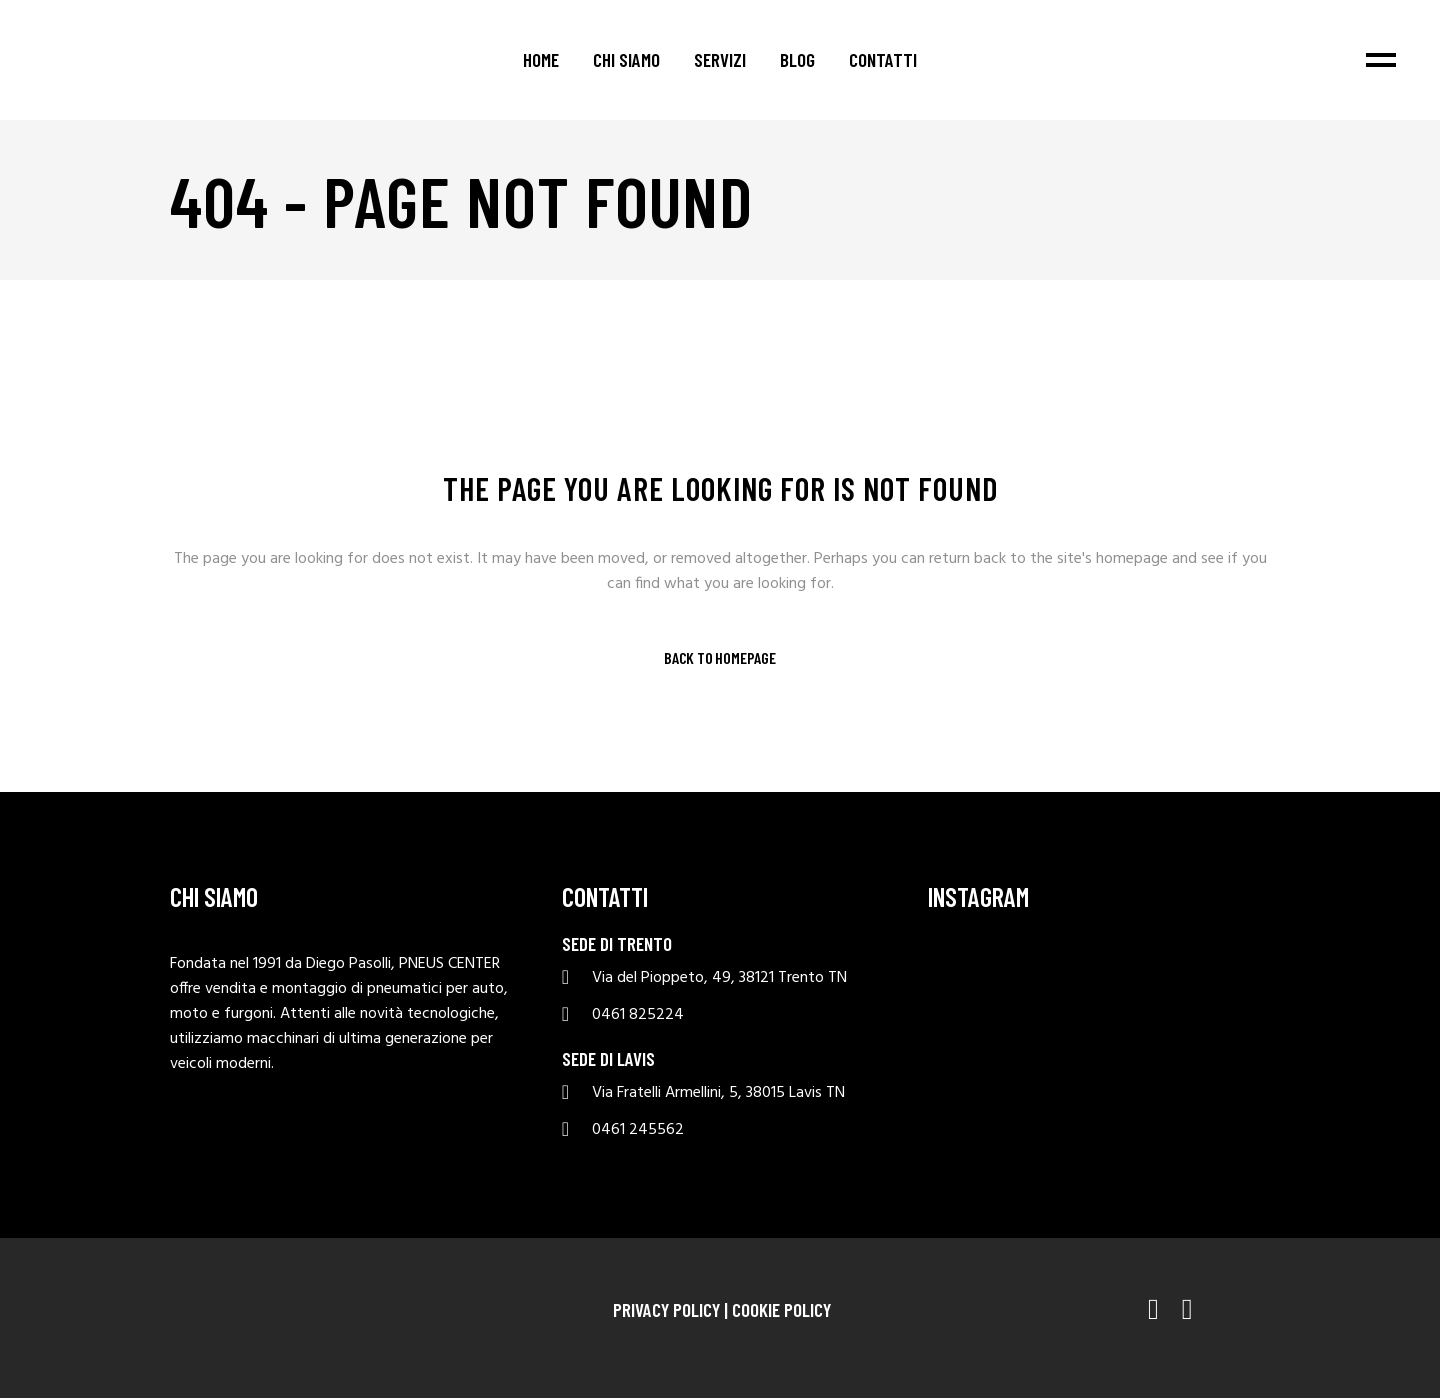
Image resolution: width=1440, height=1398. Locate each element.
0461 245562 (638, 1130)
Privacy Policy (666, 1309)
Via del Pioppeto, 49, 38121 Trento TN (719, 978)
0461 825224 (638, 1015)
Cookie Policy (781, 1309)
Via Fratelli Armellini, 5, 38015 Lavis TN (718, 1093)
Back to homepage (720, 658)
